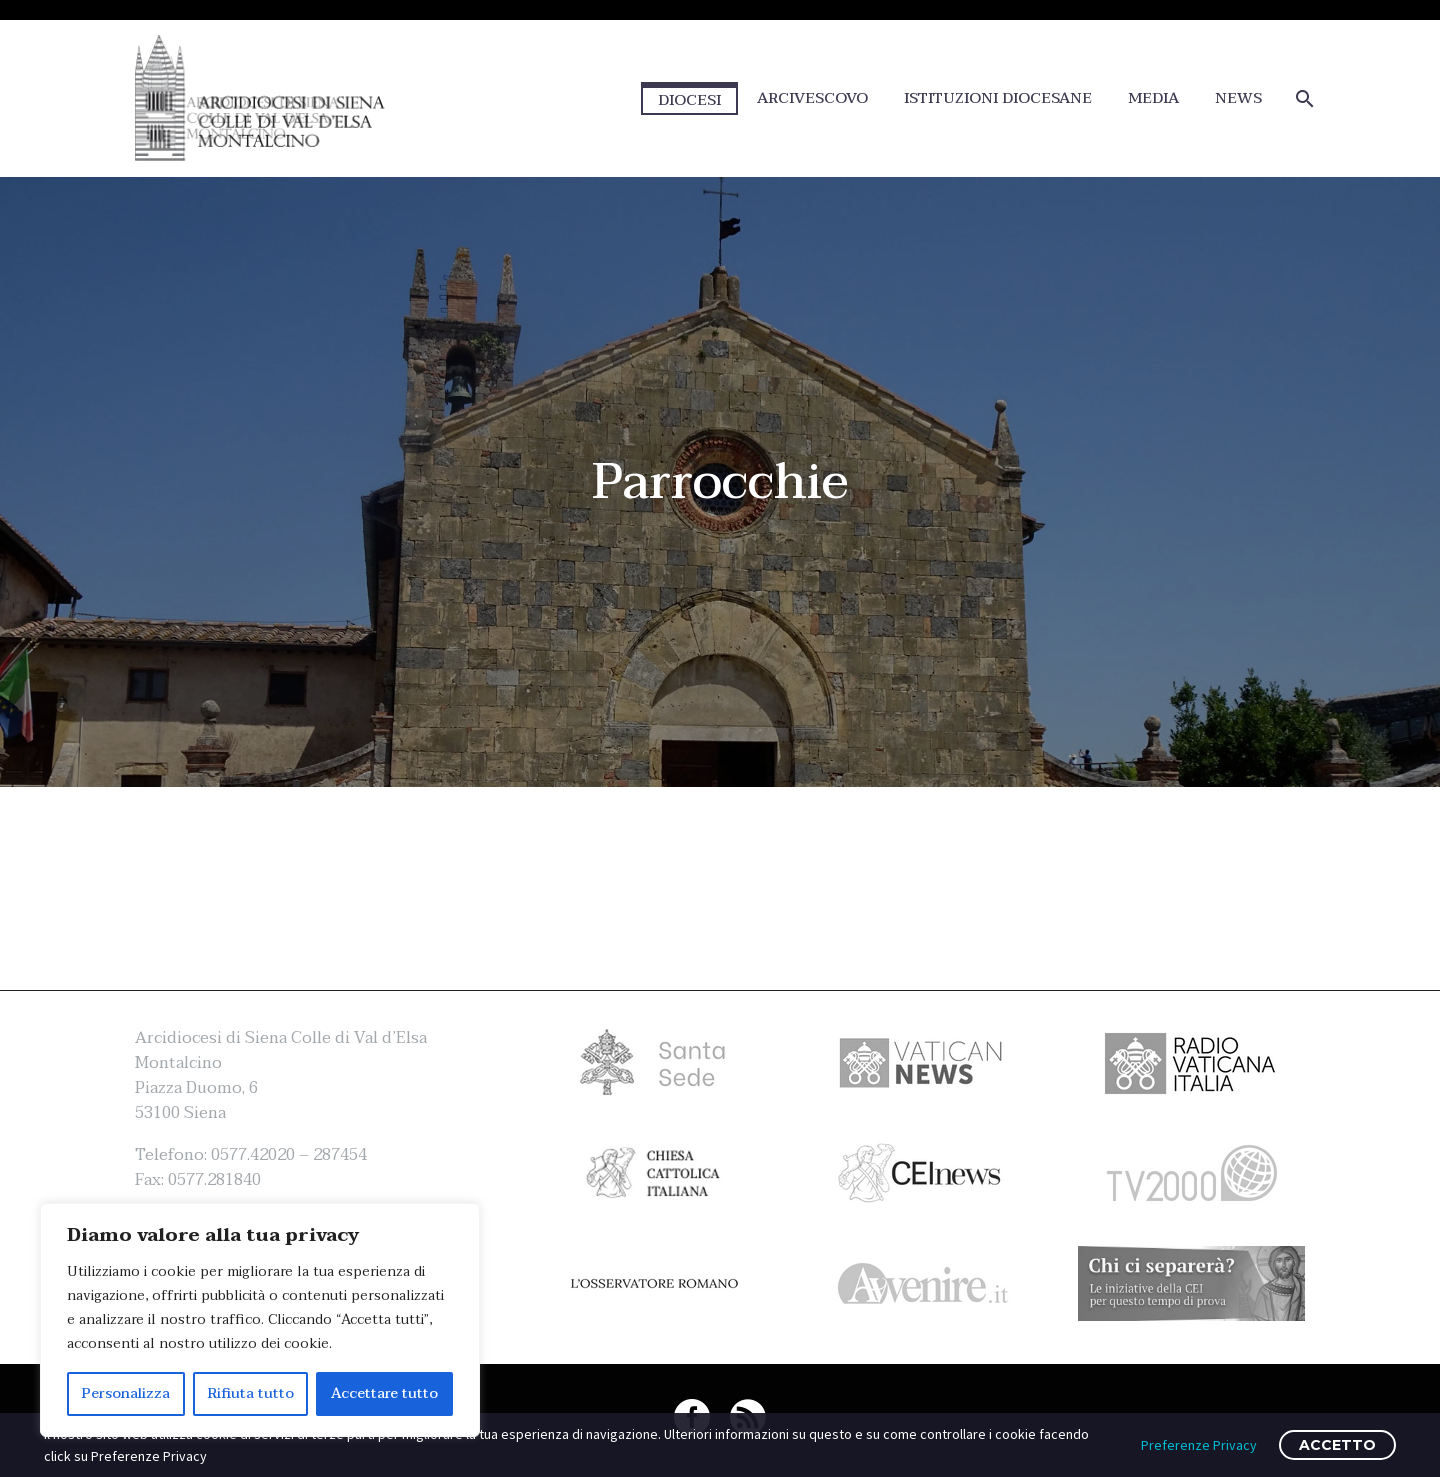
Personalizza (126, 1393)
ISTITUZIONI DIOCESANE (998, 98)
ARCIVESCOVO (812, 98)
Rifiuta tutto (251, 1393)
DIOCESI (689, 100)
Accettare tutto (384, 1393)
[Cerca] (1302, 98)
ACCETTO (1337, 1445)
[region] (260, 1320)
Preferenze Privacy (1199, 1445)
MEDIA (1153, 98)
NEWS (1238, 98)
